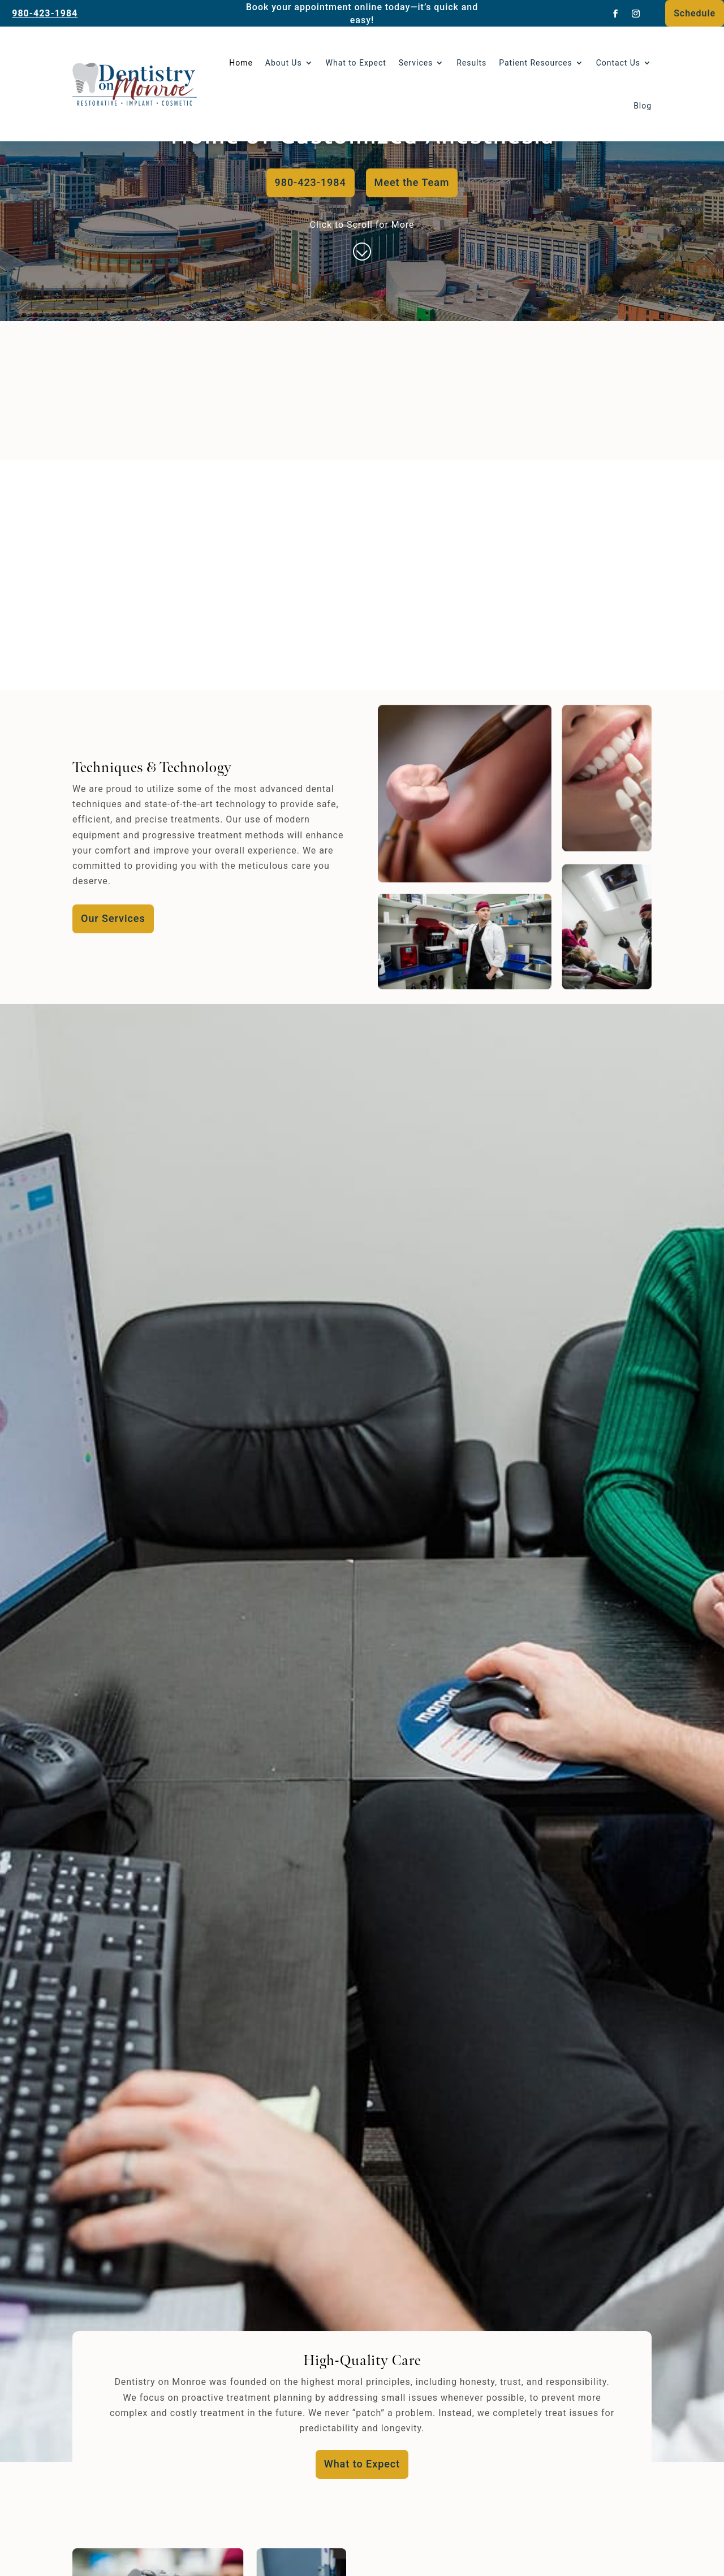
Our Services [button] (113, 918)
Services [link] (416, 62)
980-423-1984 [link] (44, 13)
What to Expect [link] (356, 62)
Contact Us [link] (618, 62)
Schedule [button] (695, 13)
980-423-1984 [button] (310, 182)
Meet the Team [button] (412, 182)
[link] (616, 13)
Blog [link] (643, 105)
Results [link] (471, 62)
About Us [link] (283, 62)
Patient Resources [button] (535, 62)
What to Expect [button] (362, 2464)
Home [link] (241, 62)
